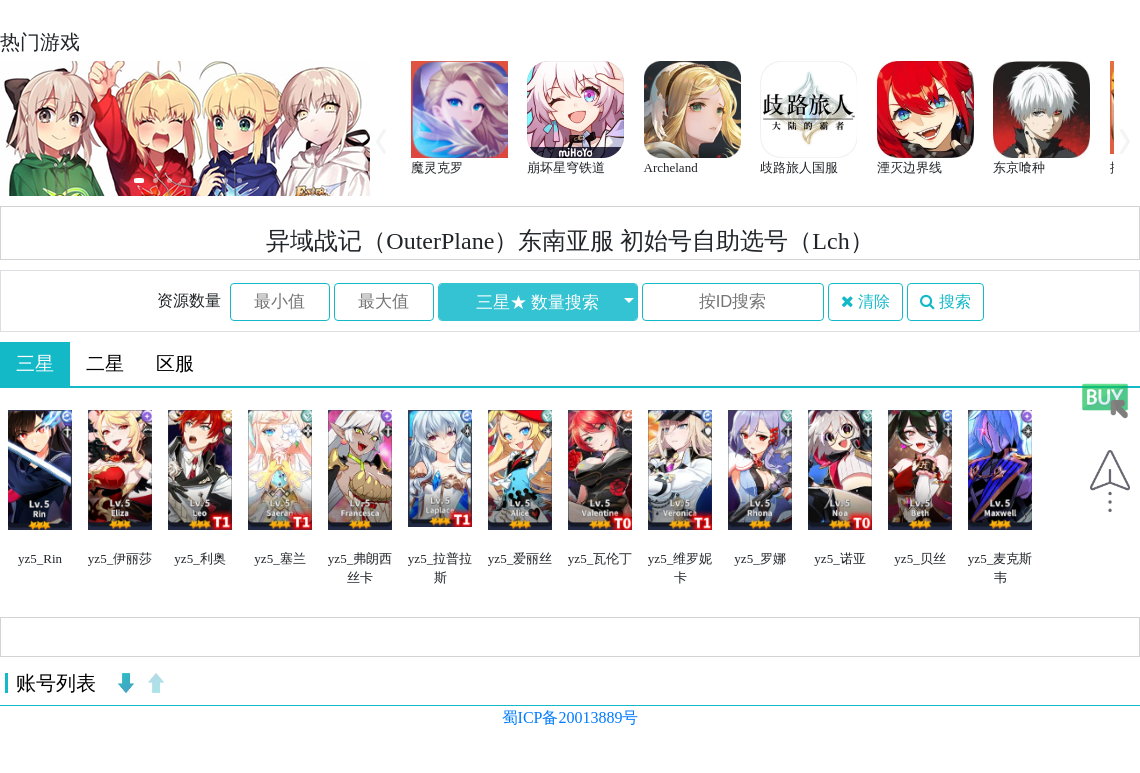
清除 (865, 301)
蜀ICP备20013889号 (570, 717)
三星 (35, 363)
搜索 (945, 301)
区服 (175, 363)
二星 (105, 363)
